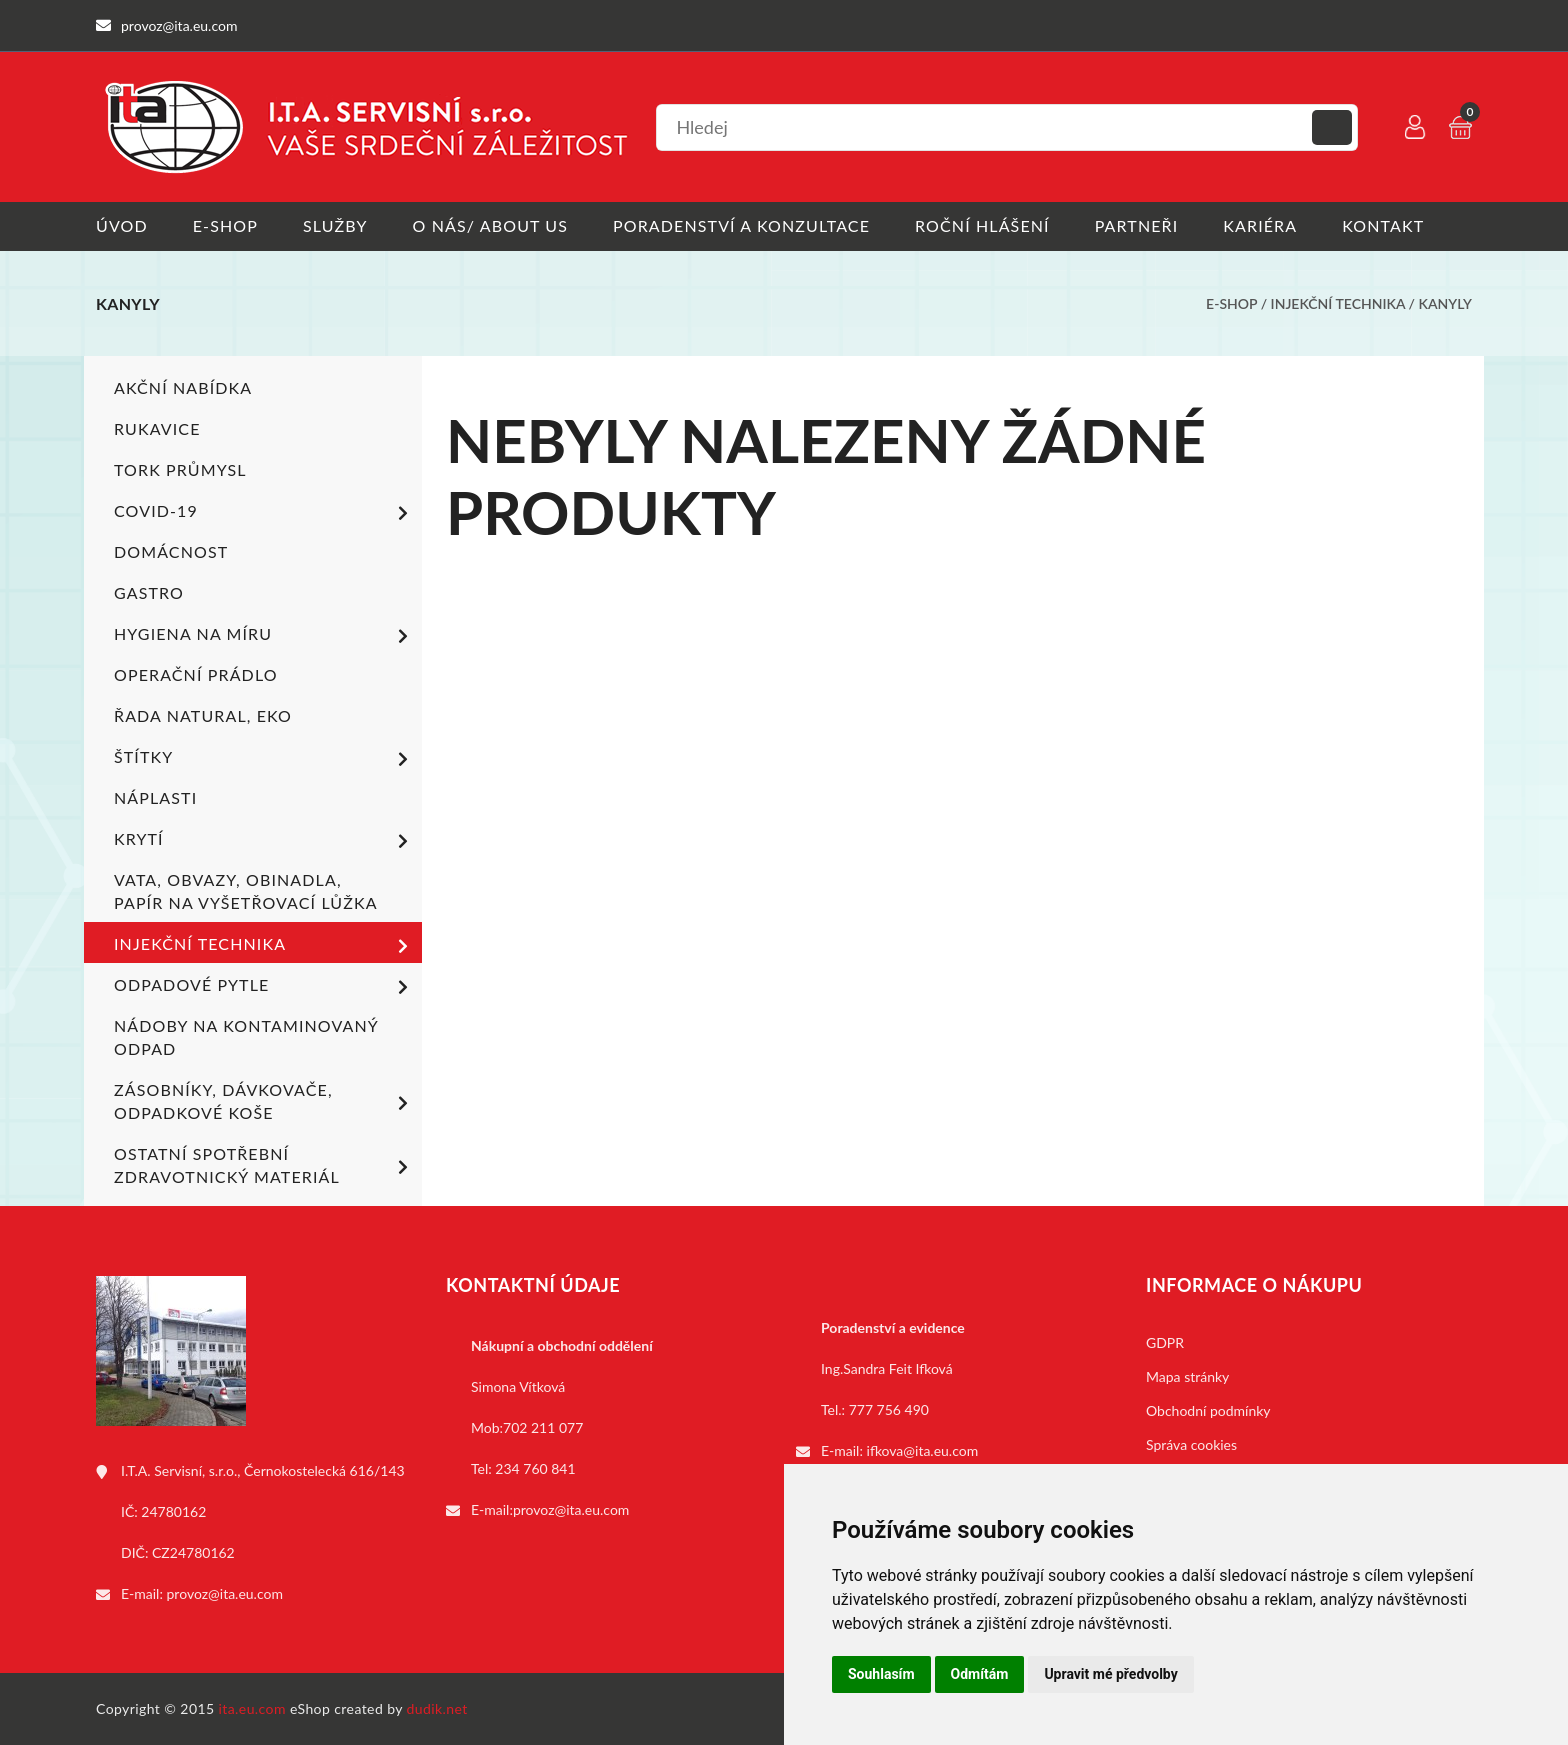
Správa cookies (1191, 1444)
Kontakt (1383, 225)
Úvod (122, 225)
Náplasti (155, 797)
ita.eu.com (252, 1708)
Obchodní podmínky (1208, 1410)
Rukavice (157, 428)
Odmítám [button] (980, 1674)
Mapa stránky (1187, 1376)
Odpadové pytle (264, 987)
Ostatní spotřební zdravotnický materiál (264, 1165)
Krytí (264, 841)
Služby (335, 225)
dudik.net (437, 1708)
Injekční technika (1338, 303)
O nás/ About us (491, 225)
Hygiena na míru (264, 636)
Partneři (1137, 225)
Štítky (264, 759)
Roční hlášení (982, 225)
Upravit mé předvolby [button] (1110, 1674)
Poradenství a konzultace (741, 225)
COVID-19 (264, 513)
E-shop (225, 225)
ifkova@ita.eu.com (923, 1450)
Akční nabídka (183, 387)
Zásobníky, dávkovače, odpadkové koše (264, 1101)
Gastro (149, 592)
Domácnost (171, 551)
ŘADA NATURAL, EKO (203, 715)
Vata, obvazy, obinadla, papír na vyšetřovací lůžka (246, 891)
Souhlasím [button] (881, 1674)
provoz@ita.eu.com (225, 1593)
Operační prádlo (196, 674)
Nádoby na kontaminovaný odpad (246, 1037)
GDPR (1165, 1342)
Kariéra (1260, 225)
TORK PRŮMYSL (180, 469)
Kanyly (1445, 303)
